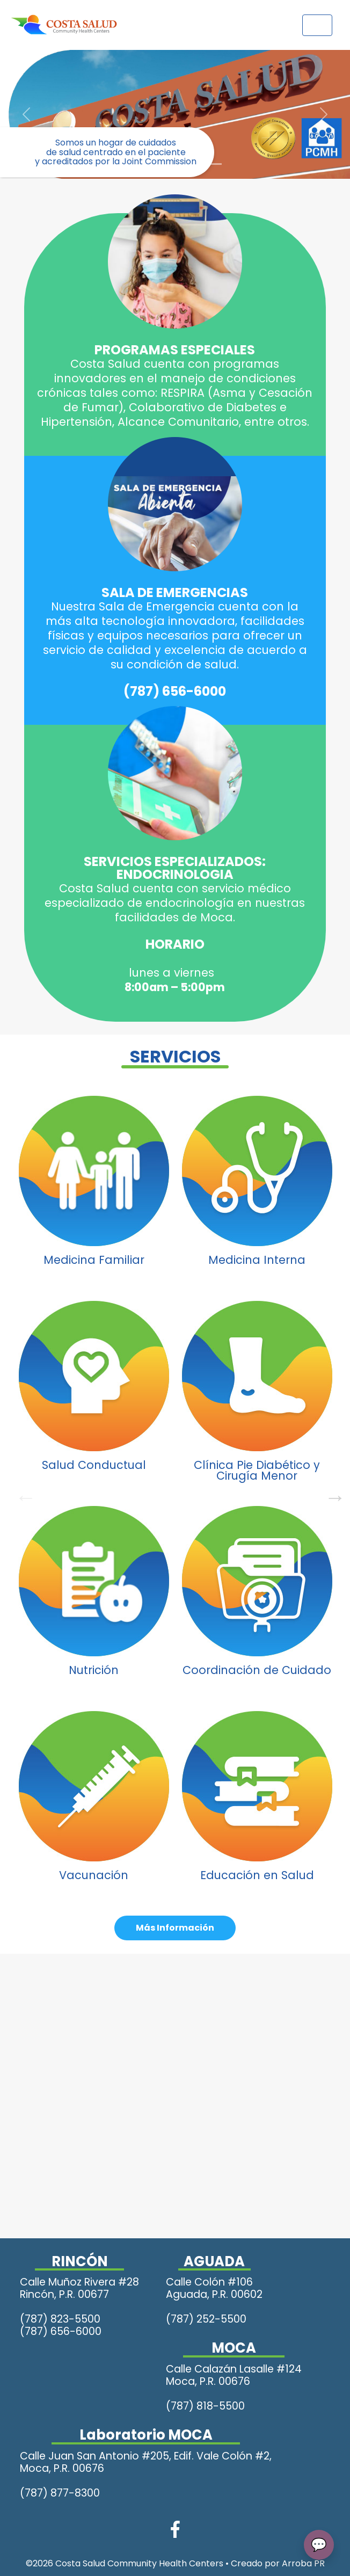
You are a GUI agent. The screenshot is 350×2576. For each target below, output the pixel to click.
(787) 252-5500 (206, 2319)
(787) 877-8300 (60, 2493)
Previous (20, 1492)
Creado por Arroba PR (278, 2563)
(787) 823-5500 (60, 2319)
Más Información (175, 1928)
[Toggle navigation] (317, 25)
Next (329, 1492)
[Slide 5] (214, 164)
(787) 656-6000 (174, 691)
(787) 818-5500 (205, 2406)
